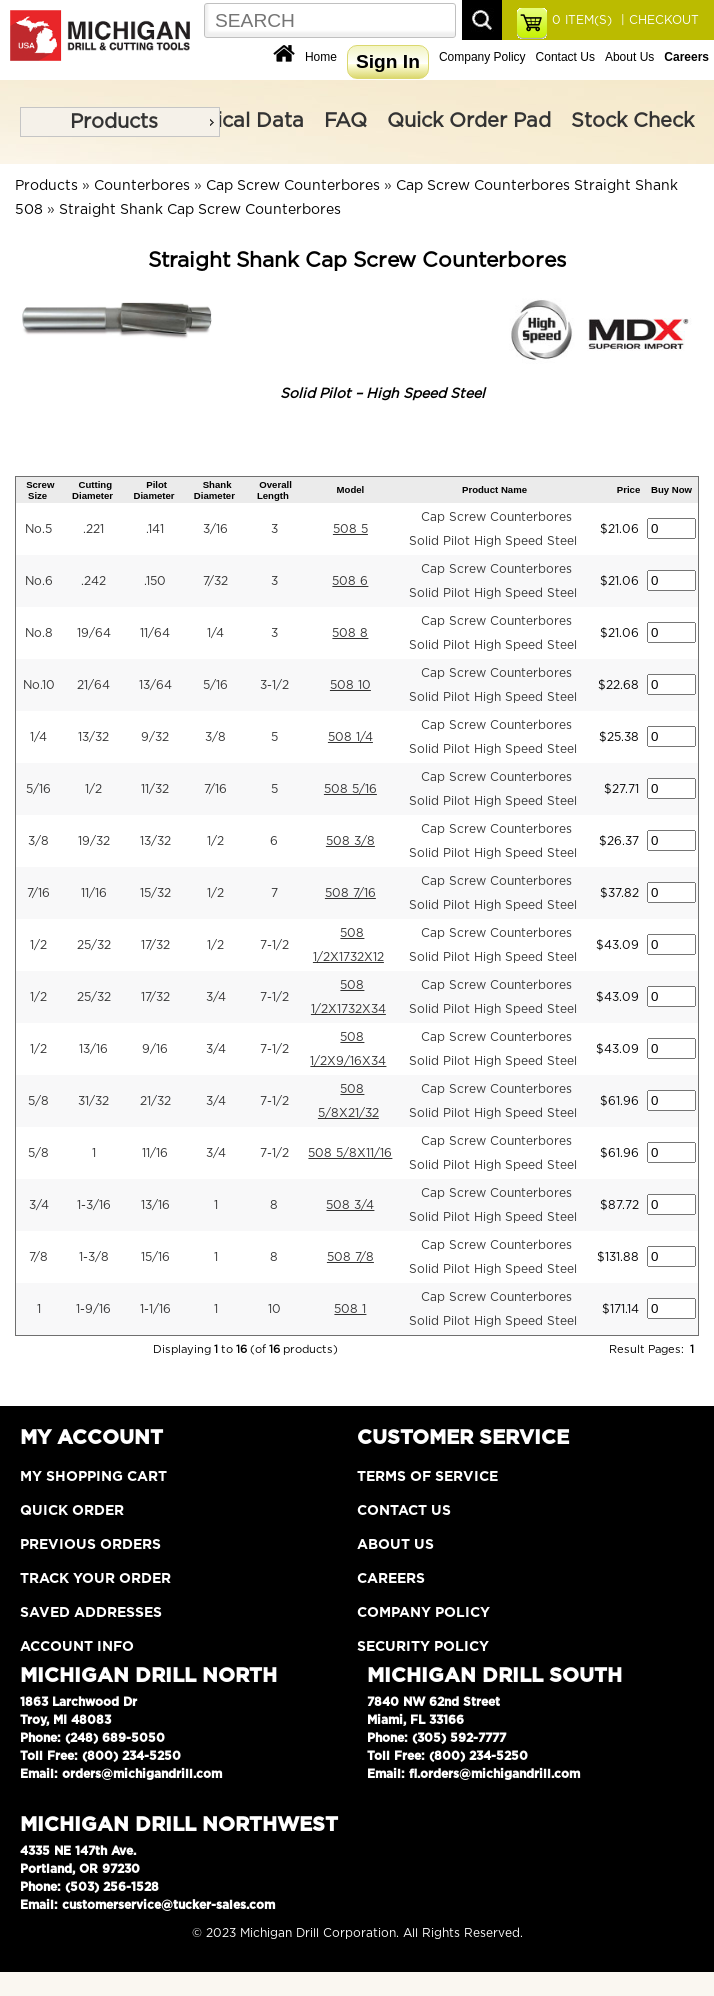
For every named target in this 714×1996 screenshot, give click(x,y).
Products (114, 122)
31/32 (93, 1101)
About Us (629, 57)
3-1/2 (274, 685)
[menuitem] (120, 122)
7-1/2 (274, 945)
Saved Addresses (91, 1613)
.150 (155, 581)
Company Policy (482, 57)
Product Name (494, 489)
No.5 (38, 529)
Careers (391, 1579)
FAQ (345, 121)
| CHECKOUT (658, 20)
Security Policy (423, 1647)
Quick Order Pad (469, 121)
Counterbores (142, 186)
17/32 (155, 945)
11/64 (155, 633)
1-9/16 (93, 1309)
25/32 (94, 945)
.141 (155, 529)
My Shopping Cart (93, 1477)
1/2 (93, 789)
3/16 (215, 529)
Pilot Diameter (153, 490)
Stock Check (632, 121)
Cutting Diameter (92, 490)
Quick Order (72, 1511)
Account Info (77, 1647)
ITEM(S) (582, 20)
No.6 (39, 581)
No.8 (39, 633)
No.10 (39, 685)
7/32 (215, 581)
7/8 (38, 1257)
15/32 (155, 893)
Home (321, 57)
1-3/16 (94, 1205)
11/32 (155, 789)
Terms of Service (427, 1477)
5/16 (215, 685)
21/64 (93, 685)
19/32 (94, 841)
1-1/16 (155, 1309)
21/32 (155, 1101)
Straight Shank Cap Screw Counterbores (200, 210)
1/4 (215, 633)
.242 (93, 581)
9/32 (155, 737)
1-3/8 (94, 1257)
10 (274, 1309)
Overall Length (274, 490)
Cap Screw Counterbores (293, 186)
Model (351, 489)
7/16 (215, 789)
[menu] (120, 122)
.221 (93, 529)
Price (628, 489)
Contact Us (565, 57)
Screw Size (40, 490)
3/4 (216, 997)
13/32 (93, 737)
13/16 (93, 1049)
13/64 (155, 685)
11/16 (94, 893)
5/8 (38, 1101)
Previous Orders (90, 1545)
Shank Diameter (214, 490)
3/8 (215, 737)
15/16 (155, 1257)
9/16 (155, 1049)
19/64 (94, 633)
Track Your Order (95, 1579)
